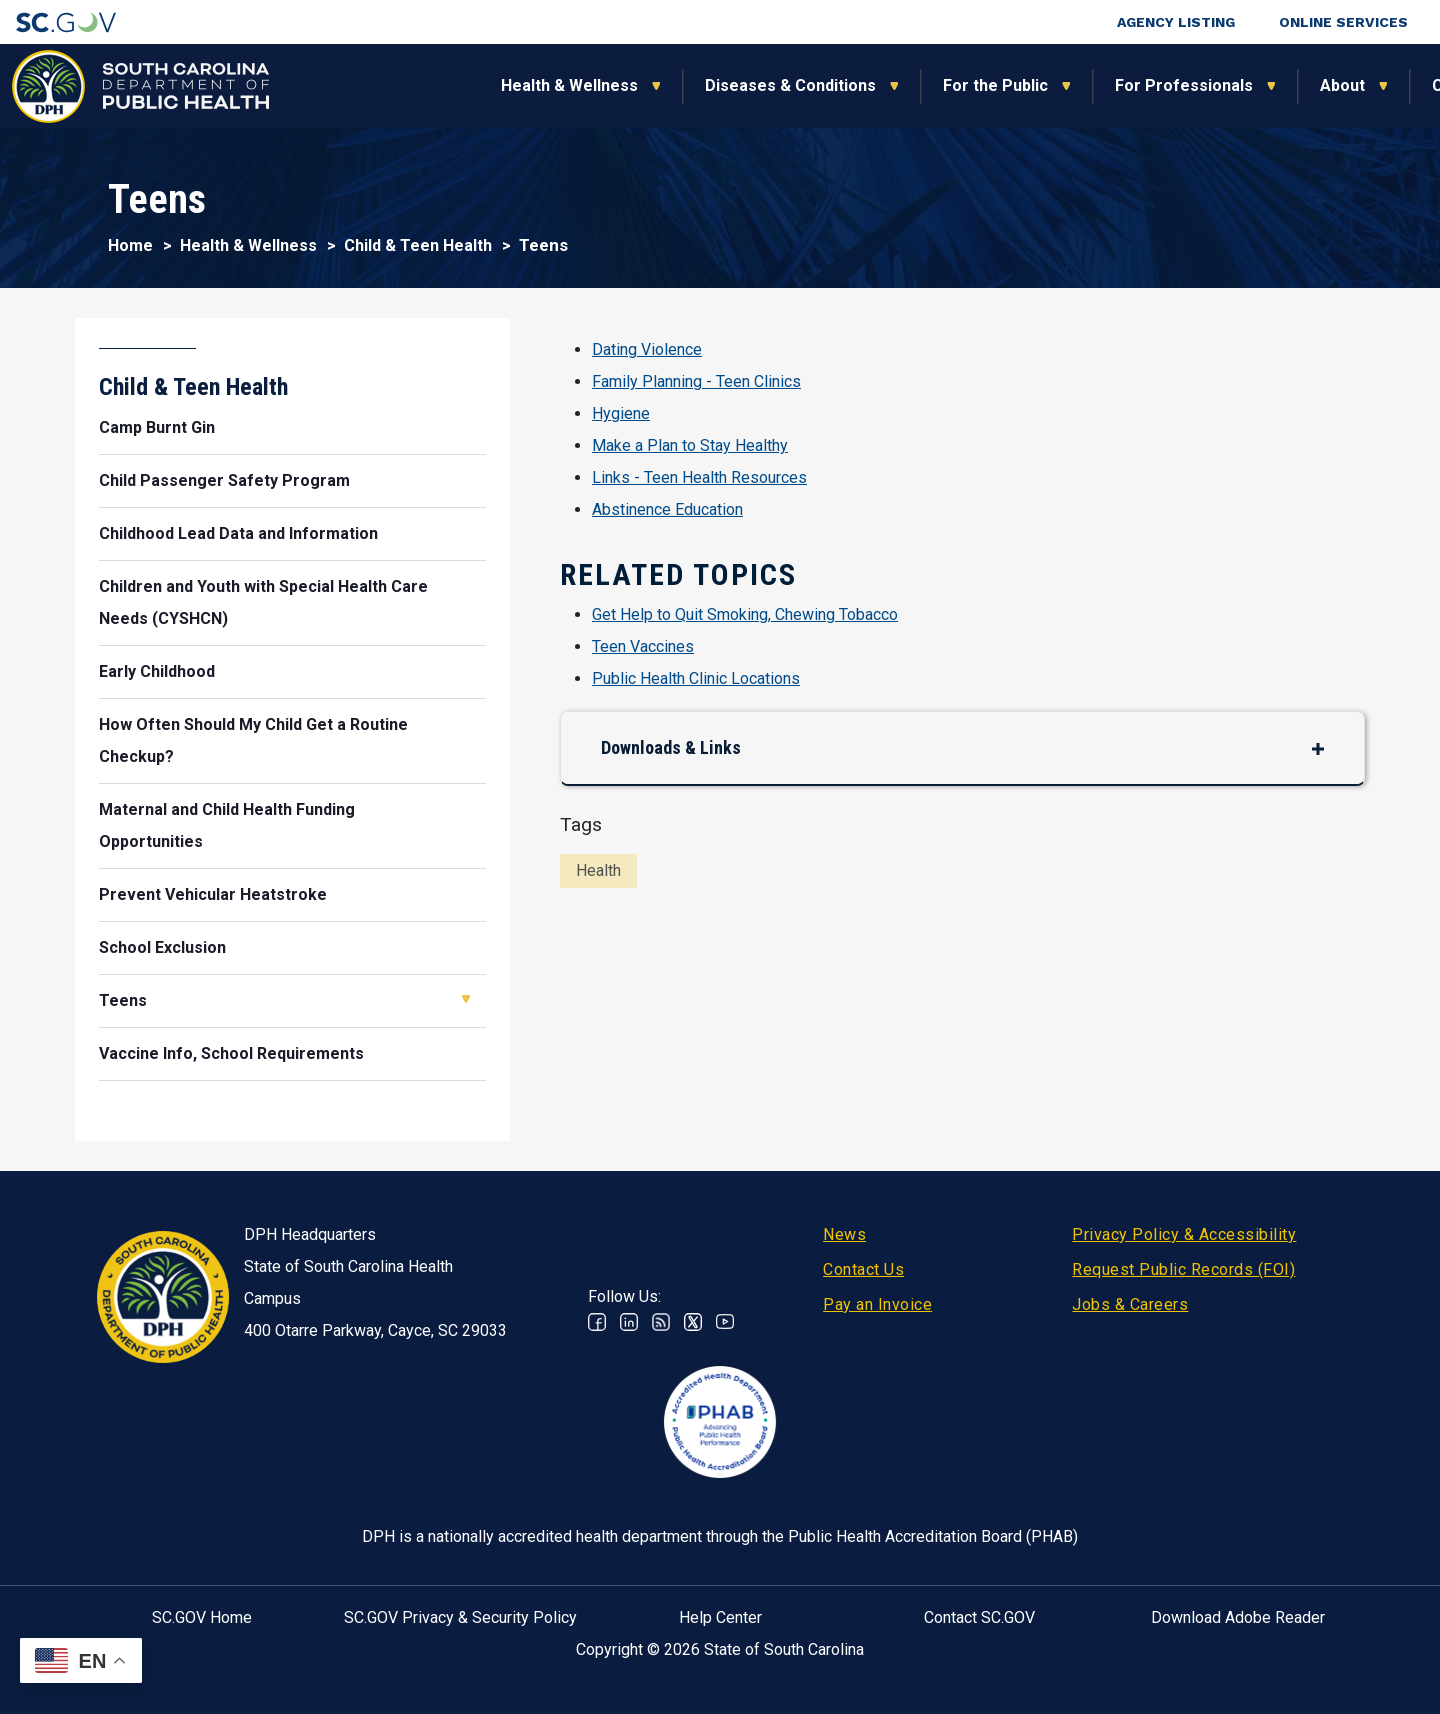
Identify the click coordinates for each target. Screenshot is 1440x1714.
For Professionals (982, 85)
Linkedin (629, 1322)
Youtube (725, 1322)
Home (130, 245)
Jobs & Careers (1130, 1304)
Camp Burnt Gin (157, 427)
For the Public (793, 85)
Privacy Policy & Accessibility (1184, 1234)
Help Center (720, 1617)
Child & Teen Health (418, 245)
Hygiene (621, 413)
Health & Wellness (367, 85)
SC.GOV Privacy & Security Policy (460, 1617)
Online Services (1343, 22)
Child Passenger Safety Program (224, 480)
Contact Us (863, 1269)
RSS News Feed (661, 1322)
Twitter (693, 1322)
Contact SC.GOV (979, 1617)
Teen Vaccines (643, 646)
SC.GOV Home (202, 1617)
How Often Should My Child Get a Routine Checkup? (253, 740)
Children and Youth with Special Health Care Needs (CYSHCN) (263, 602)
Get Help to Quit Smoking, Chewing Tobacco (745, 614)
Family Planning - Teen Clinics (696, 381)
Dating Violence (647, 349)
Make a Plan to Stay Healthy (690, 445)
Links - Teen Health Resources (699, 477)
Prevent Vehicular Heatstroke (213, 894)
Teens (123, 1000)
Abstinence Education (667, 509)
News (844, 1234)
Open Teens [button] (466, 999)
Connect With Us (1293, 85)
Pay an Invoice (877, 1304)
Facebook (597, 1322)
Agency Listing (1176, 22)
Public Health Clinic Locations (696, 678)
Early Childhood (157, 671)
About (1140, 85)
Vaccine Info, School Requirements (231, 1053)
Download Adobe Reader (1238, 1617)
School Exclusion (162, 947)
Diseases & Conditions (588, 85)
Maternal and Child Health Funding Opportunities (227, 825)
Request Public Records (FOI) (1183, 1269)
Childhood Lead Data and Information (238, 533)
